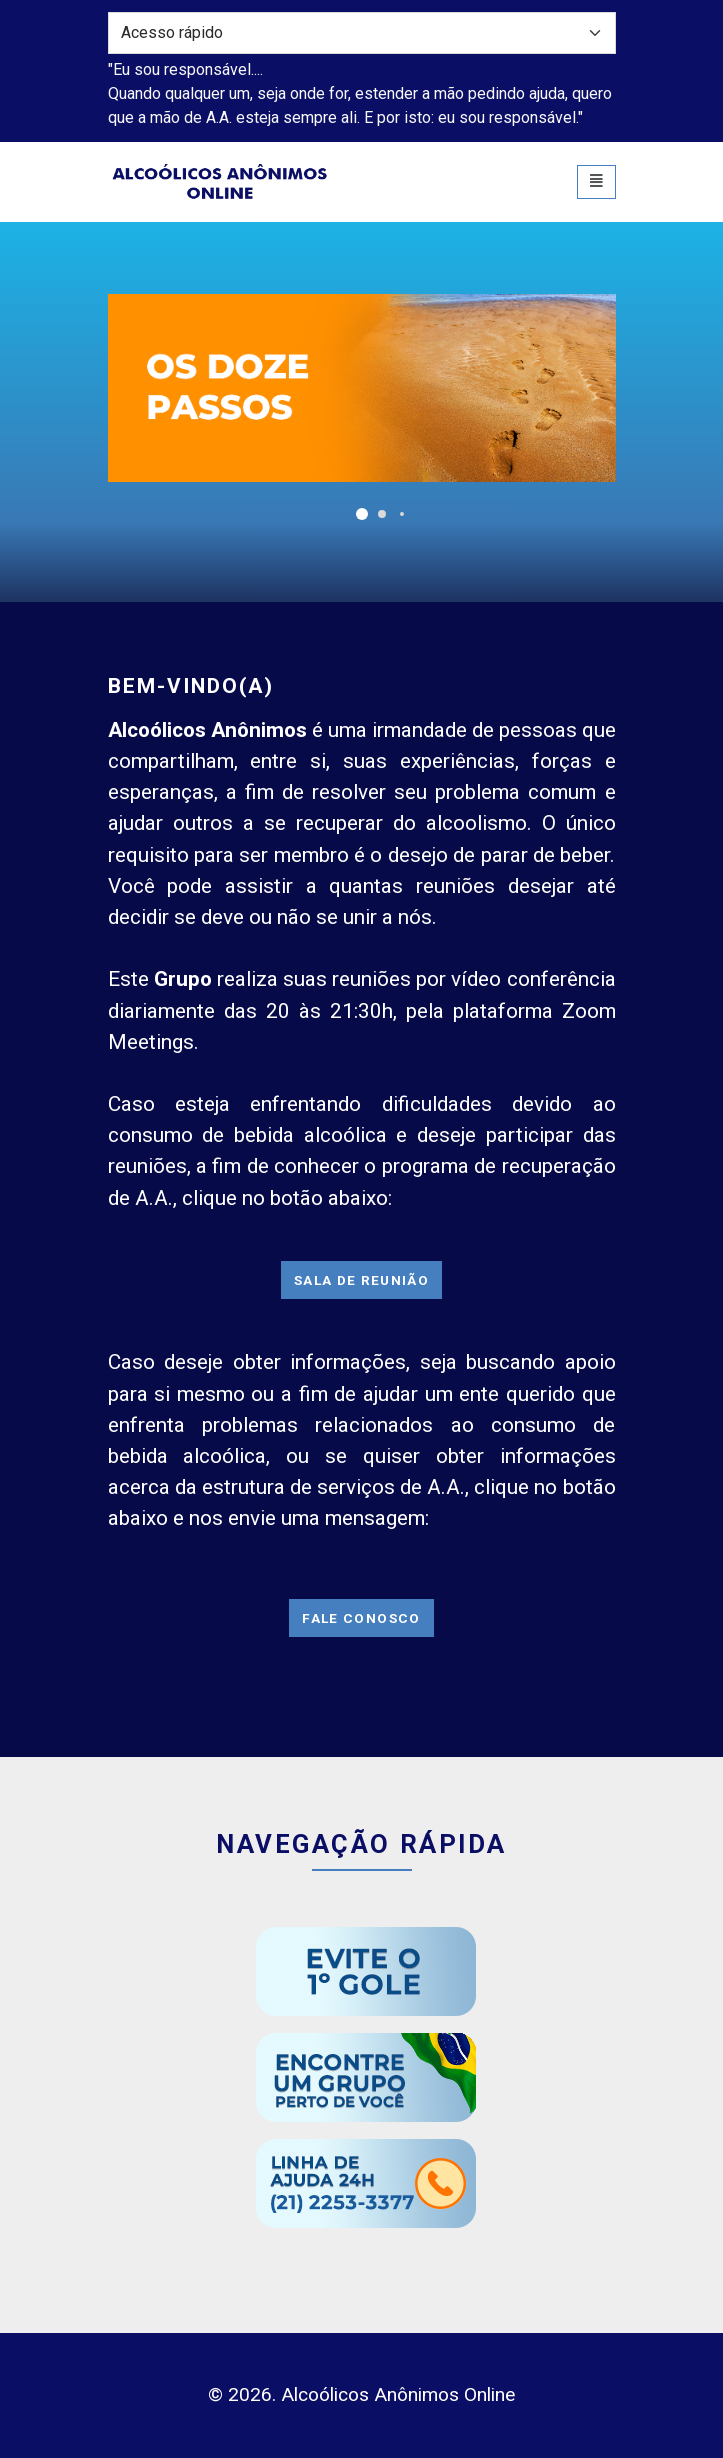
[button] (362, 514)
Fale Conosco (361, 1618)
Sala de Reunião (361, 1280)
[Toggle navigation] (596, 181)
